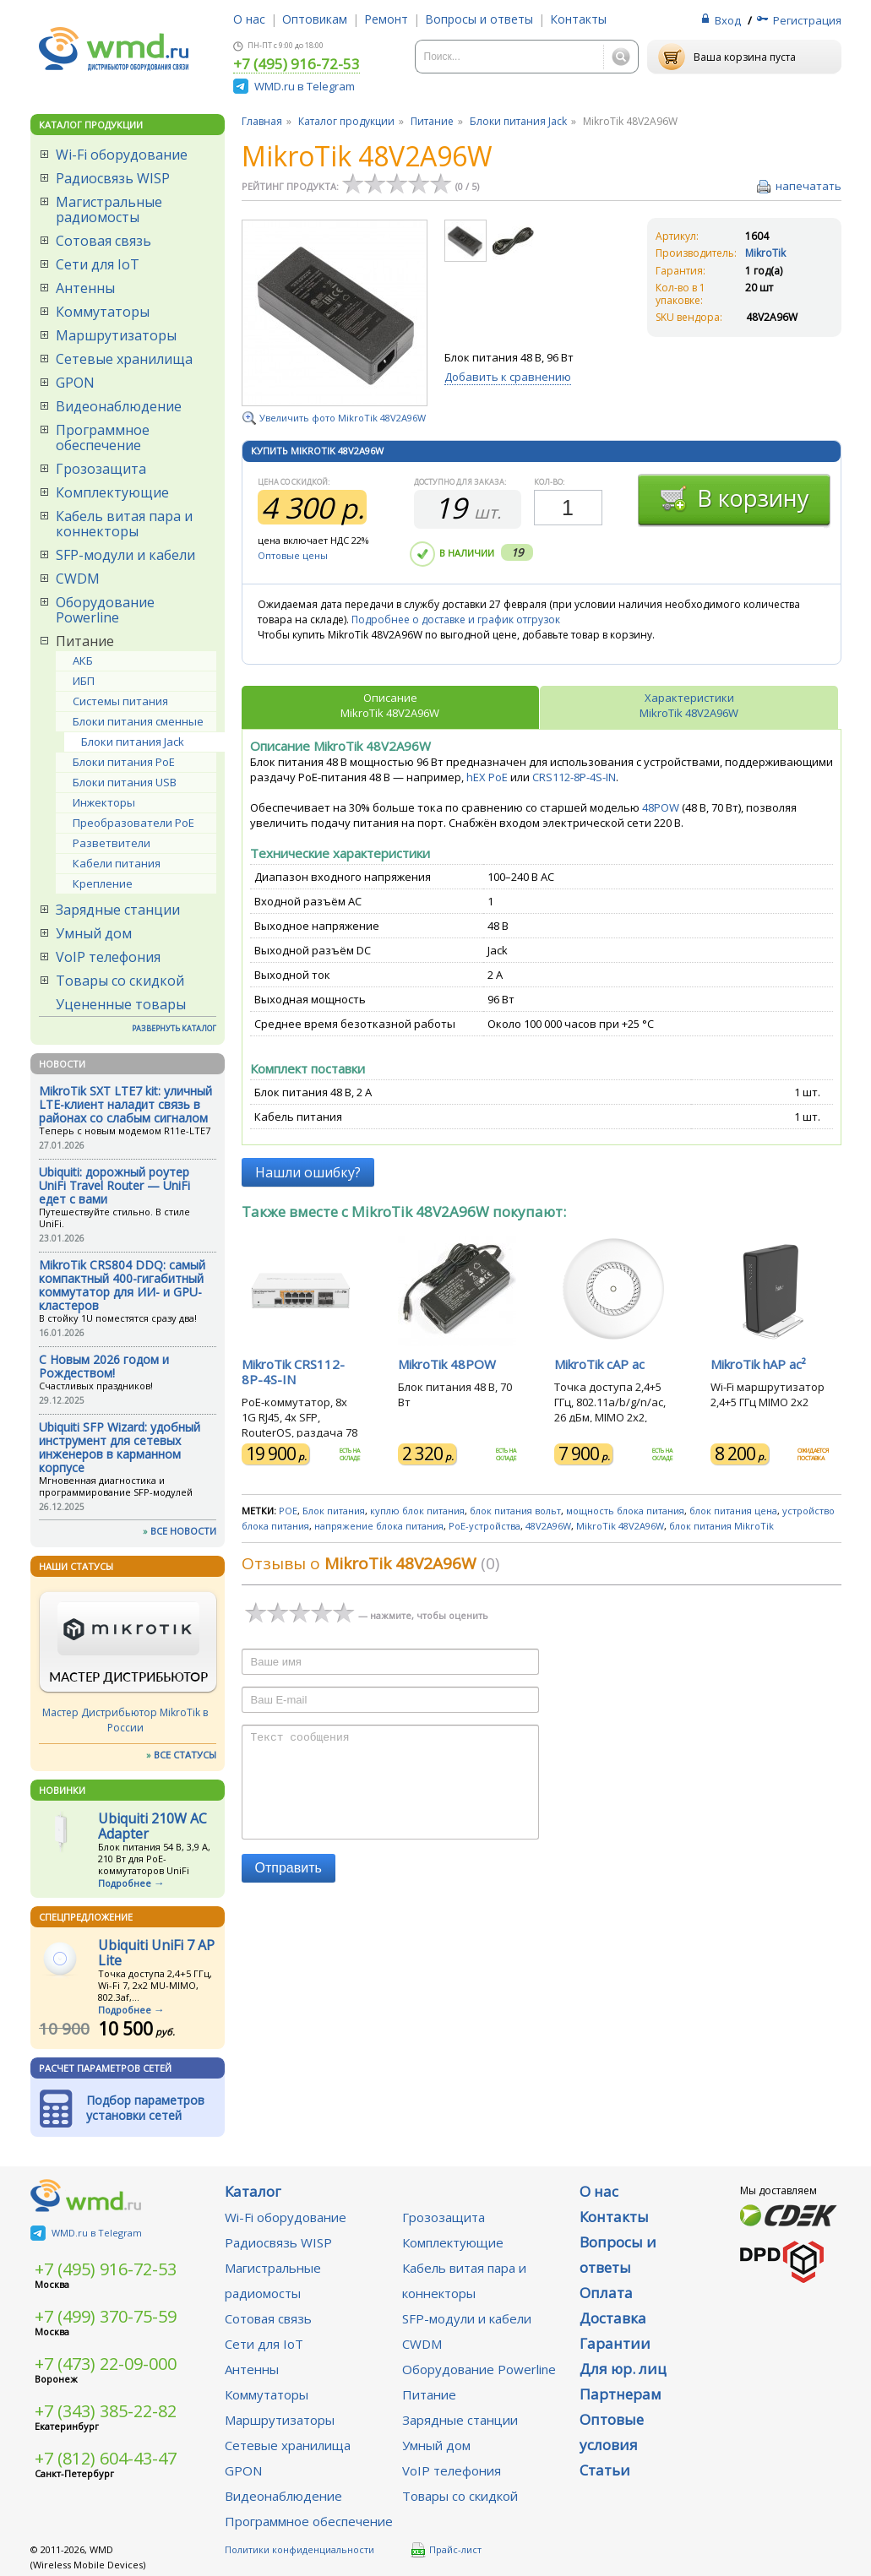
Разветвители (111, 843)
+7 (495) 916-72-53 (296, 65)
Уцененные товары (121, 1004)
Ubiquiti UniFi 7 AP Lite (156, 1953)
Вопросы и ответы (479, 19)
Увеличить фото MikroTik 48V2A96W (342, 417)
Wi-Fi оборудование (122, 154)
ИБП (84, 680)
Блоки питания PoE (124, 761)
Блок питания (333, 1510)
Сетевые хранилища (124, 359)
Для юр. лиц (623, 2368)
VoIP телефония (108, 957)
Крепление (103, 883)
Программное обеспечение (103, 437)
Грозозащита (101, 468)
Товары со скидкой (120, 980)
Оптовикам (314, 19)
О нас (249, 19)
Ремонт (386, 19)
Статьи (605, 2470)
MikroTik (765, 253)
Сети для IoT (97, 264)
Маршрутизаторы (116, 335)
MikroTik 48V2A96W (620, 1525)
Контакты (578, 19)
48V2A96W (548, 1525)
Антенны (85, 288)
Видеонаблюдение (119, 406)
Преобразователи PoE (133, 822)
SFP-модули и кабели (125, 555)
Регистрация (807, 20)
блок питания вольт (515, 1510)
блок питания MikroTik (721, 1525)
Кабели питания (117, 863)
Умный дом (94, 933)
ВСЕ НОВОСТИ (183, 1530)
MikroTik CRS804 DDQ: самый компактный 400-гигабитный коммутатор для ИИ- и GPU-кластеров (122, 1285)
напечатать (808, 185)
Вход (728, 20)
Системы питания (120, 701)
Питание (85, 641)
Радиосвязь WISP (113, 178)
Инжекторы (104, 802)
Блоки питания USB (125, 782)
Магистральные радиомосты (109, 209)
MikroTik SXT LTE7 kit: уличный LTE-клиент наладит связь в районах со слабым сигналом (125, 1104)
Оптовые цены (293, 555)
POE (288, 1510)
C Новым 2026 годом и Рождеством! (104, 1366)
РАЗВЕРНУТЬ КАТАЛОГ (174, 1028)
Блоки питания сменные (138, 721)
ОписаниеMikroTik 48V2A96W (389, 705)
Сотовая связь (103, 240)
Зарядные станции (118, 909)
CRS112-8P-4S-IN (574, 777)
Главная (262, 121)
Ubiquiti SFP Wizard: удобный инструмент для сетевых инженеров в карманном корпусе (119, 1447)
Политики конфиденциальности (299, 2549)
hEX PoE (487, 777)
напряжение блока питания (379, 1525)
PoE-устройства (484, 1525)
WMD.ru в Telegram (304, 86)
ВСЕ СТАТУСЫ (185, 1754)
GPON (75, 382)
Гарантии (615, 2343)
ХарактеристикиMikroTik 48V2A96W (689, 705)
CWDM (78, 578)
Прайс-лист (446, 2549)
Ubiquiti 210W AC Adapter (152, 1826)
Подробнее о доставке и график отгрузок (455, 619)
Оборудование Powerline (105, 610)
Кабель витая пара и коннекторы (124, 524)
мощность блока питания (625, 1510)
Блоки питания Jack (132, 741)
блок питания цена (733, 1510)
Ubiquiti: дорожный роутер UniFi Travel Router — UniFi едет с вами (114, 1185)
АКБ (83, 660)
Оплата (606, 2292)
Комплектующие (112, 492)
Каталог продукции (346, 121)
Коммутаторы (103, 311)
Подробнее (124, 1883)
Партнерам (620, 2394)
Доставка (613, 2318)
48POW (662, 807)
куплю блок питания (417, 1510)
